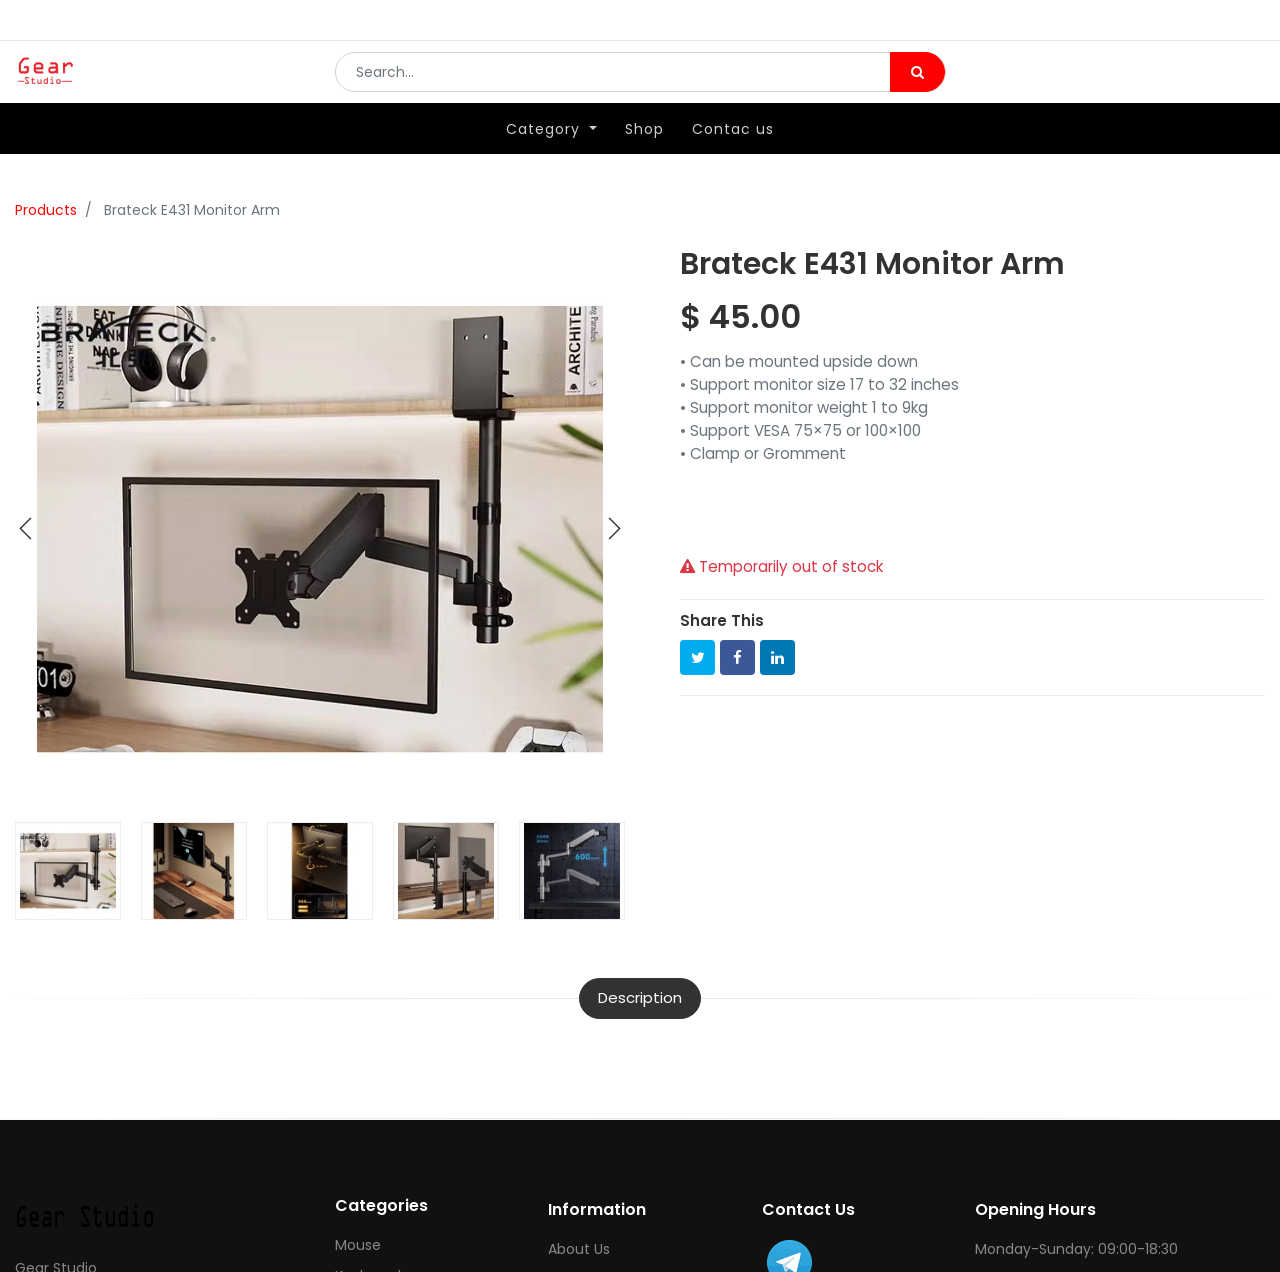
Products (46, 210)
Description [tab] (640, 997)
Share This (722, 620)
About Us (579, 1249)
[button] (26, 529)
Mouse (358, 1245)
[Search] (917, 86)
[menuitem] (644, 157)
